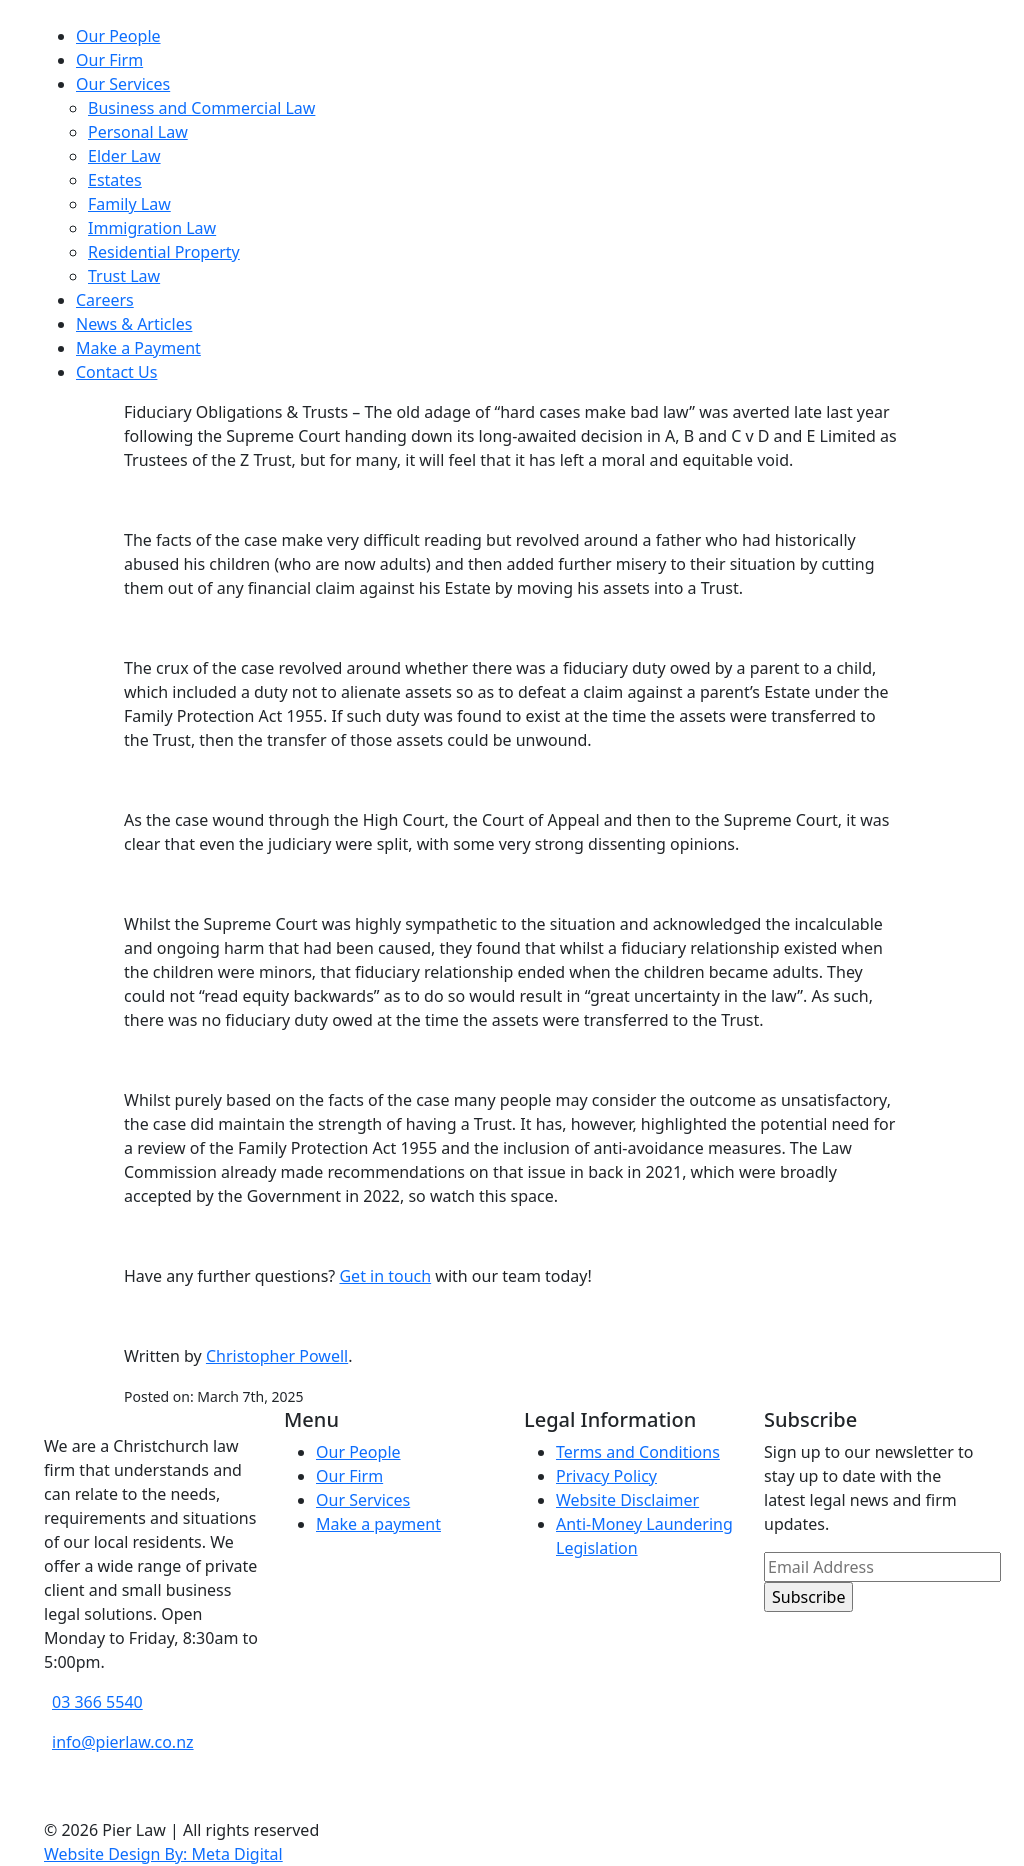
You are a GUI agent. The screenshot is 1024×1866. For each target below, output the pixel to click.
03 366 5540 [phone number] (97, 1702)
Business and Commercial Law (201, 108)
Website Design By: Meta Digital (163, 1854)
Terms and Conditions (638, 1452)
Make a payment (378, 1524)
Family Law (129, 204)
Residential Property (164, 252)
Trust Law (124, 276)
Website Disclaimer (627, 1500)
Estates (115, 180)
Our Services (123, 84)
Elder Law (124, 156)
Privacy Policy (606, 1476)
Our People (118, 36)
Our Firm (109, 60)
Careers (105, 300)
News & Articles (134, 324)
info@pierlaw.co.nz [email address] (123, 1742)
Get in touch (385, 1276)
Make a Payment (138, 348)
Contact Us (116, 372)
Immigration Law (152, 228)
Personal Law (138, 132)
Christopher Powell (277, 1356)
